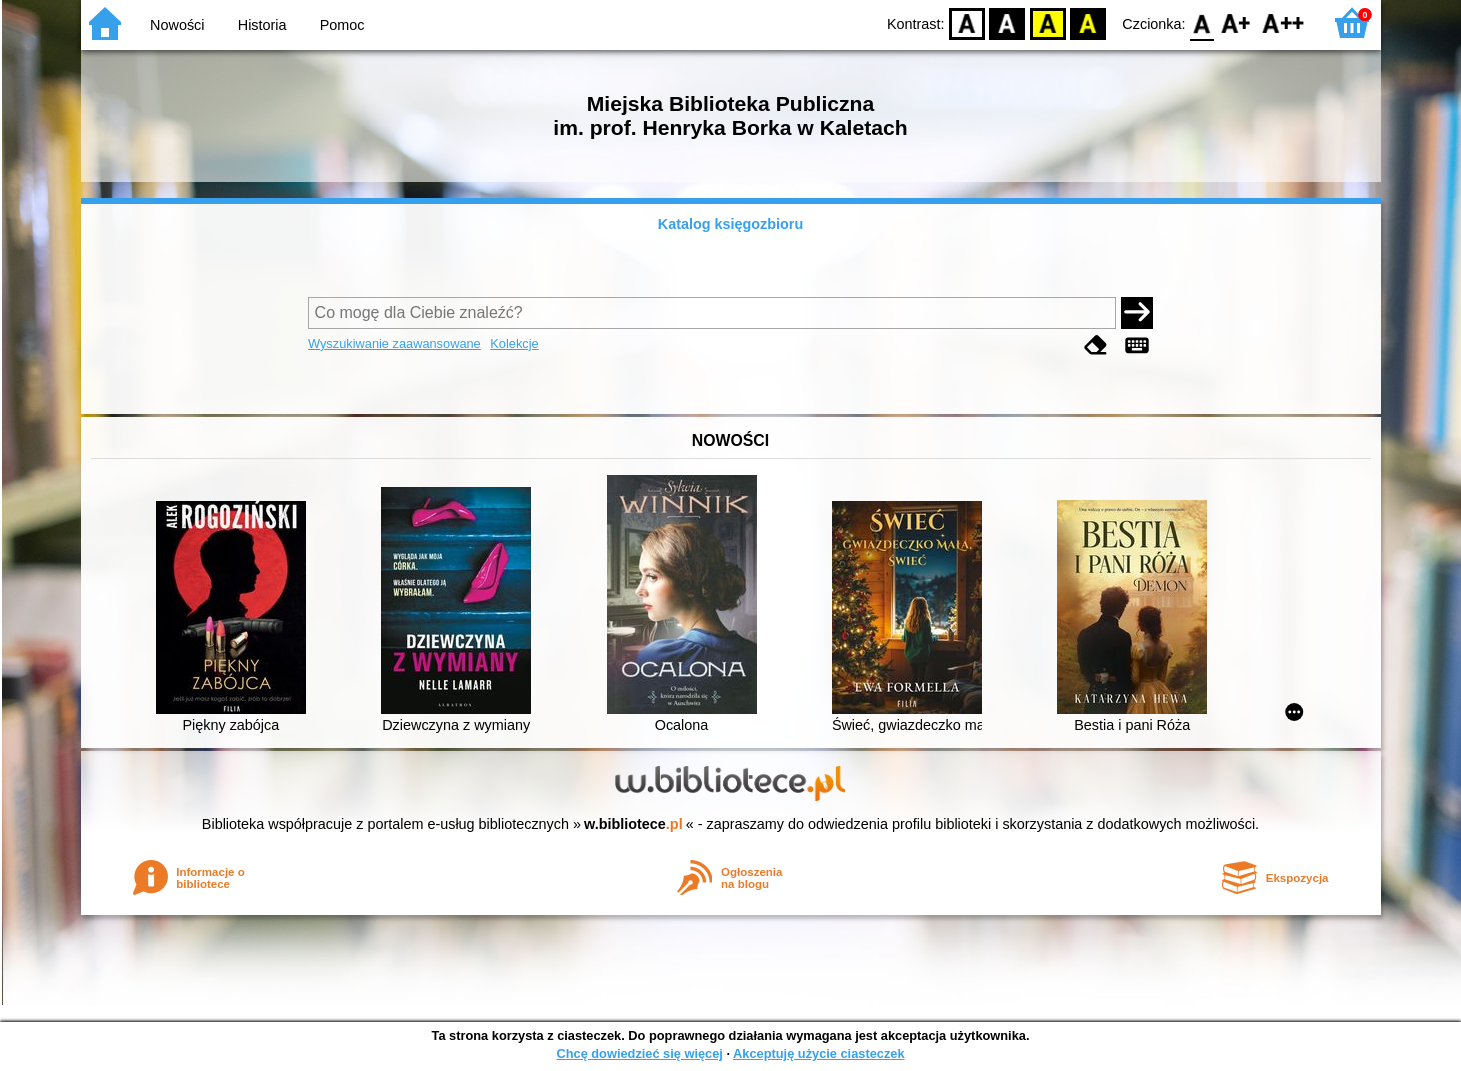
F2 (1283, 22)
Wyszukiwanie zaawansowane (394, 343)
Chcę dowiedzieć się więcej (639, 1053)
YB (1047, 22)
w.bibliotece (633, 824)
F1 (1236, 22)
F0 (1202, 22)
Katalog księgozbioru (731, 224)
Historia (262, 25)
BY (1088, 22)
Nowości (177, 25)
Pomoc (342, 25)
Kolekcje (514, 343)
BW (1008, 22)
